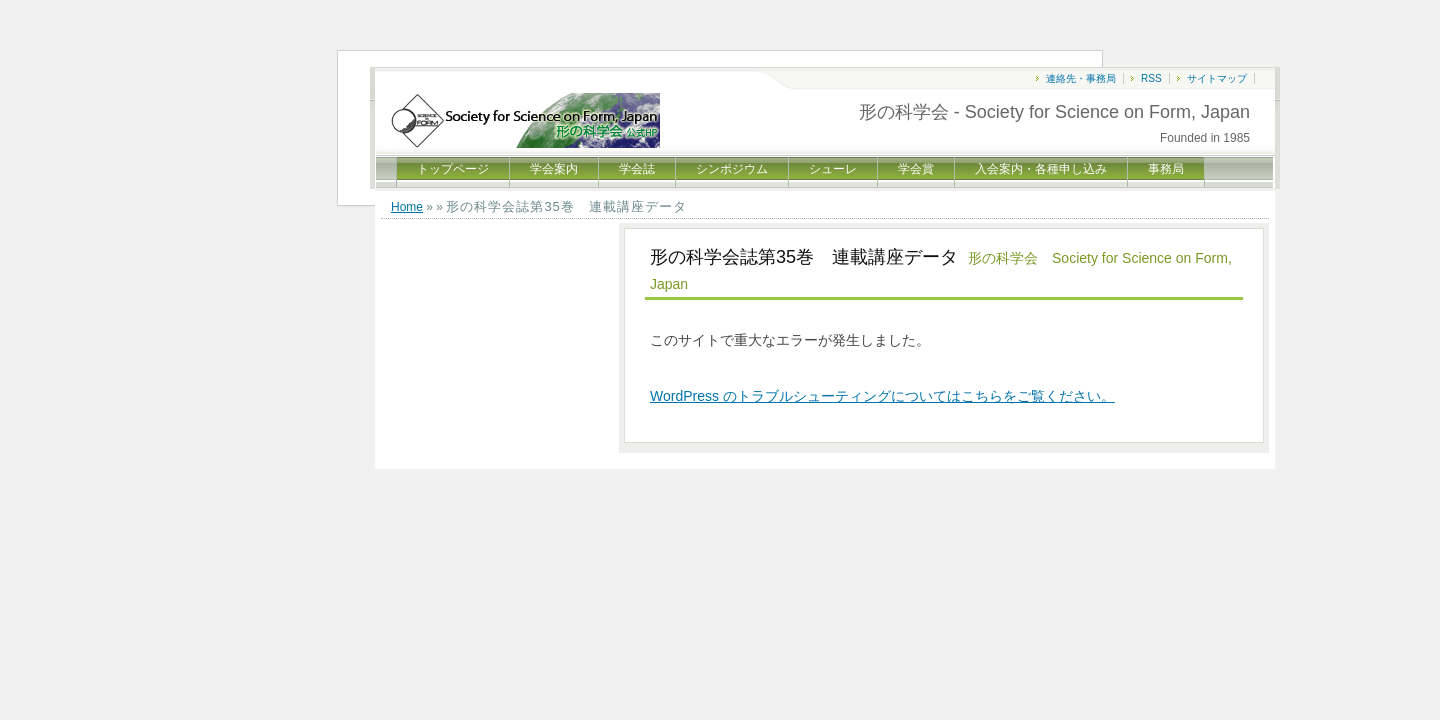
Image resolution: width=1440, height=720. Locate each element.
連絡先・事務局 (1081, 78)
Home (407, 207)
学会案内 (554, 169)
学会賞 (916, 169)
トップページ (453, 169)
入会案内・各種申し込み (1041, 169)
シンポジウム (732, 169)
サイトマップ (1217, 78)
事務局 (1166, 169)
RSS (1151, 78)
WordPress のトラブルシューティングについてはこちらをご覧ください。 (882, 396)
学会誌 (637, 169)
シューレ (833, 169)
